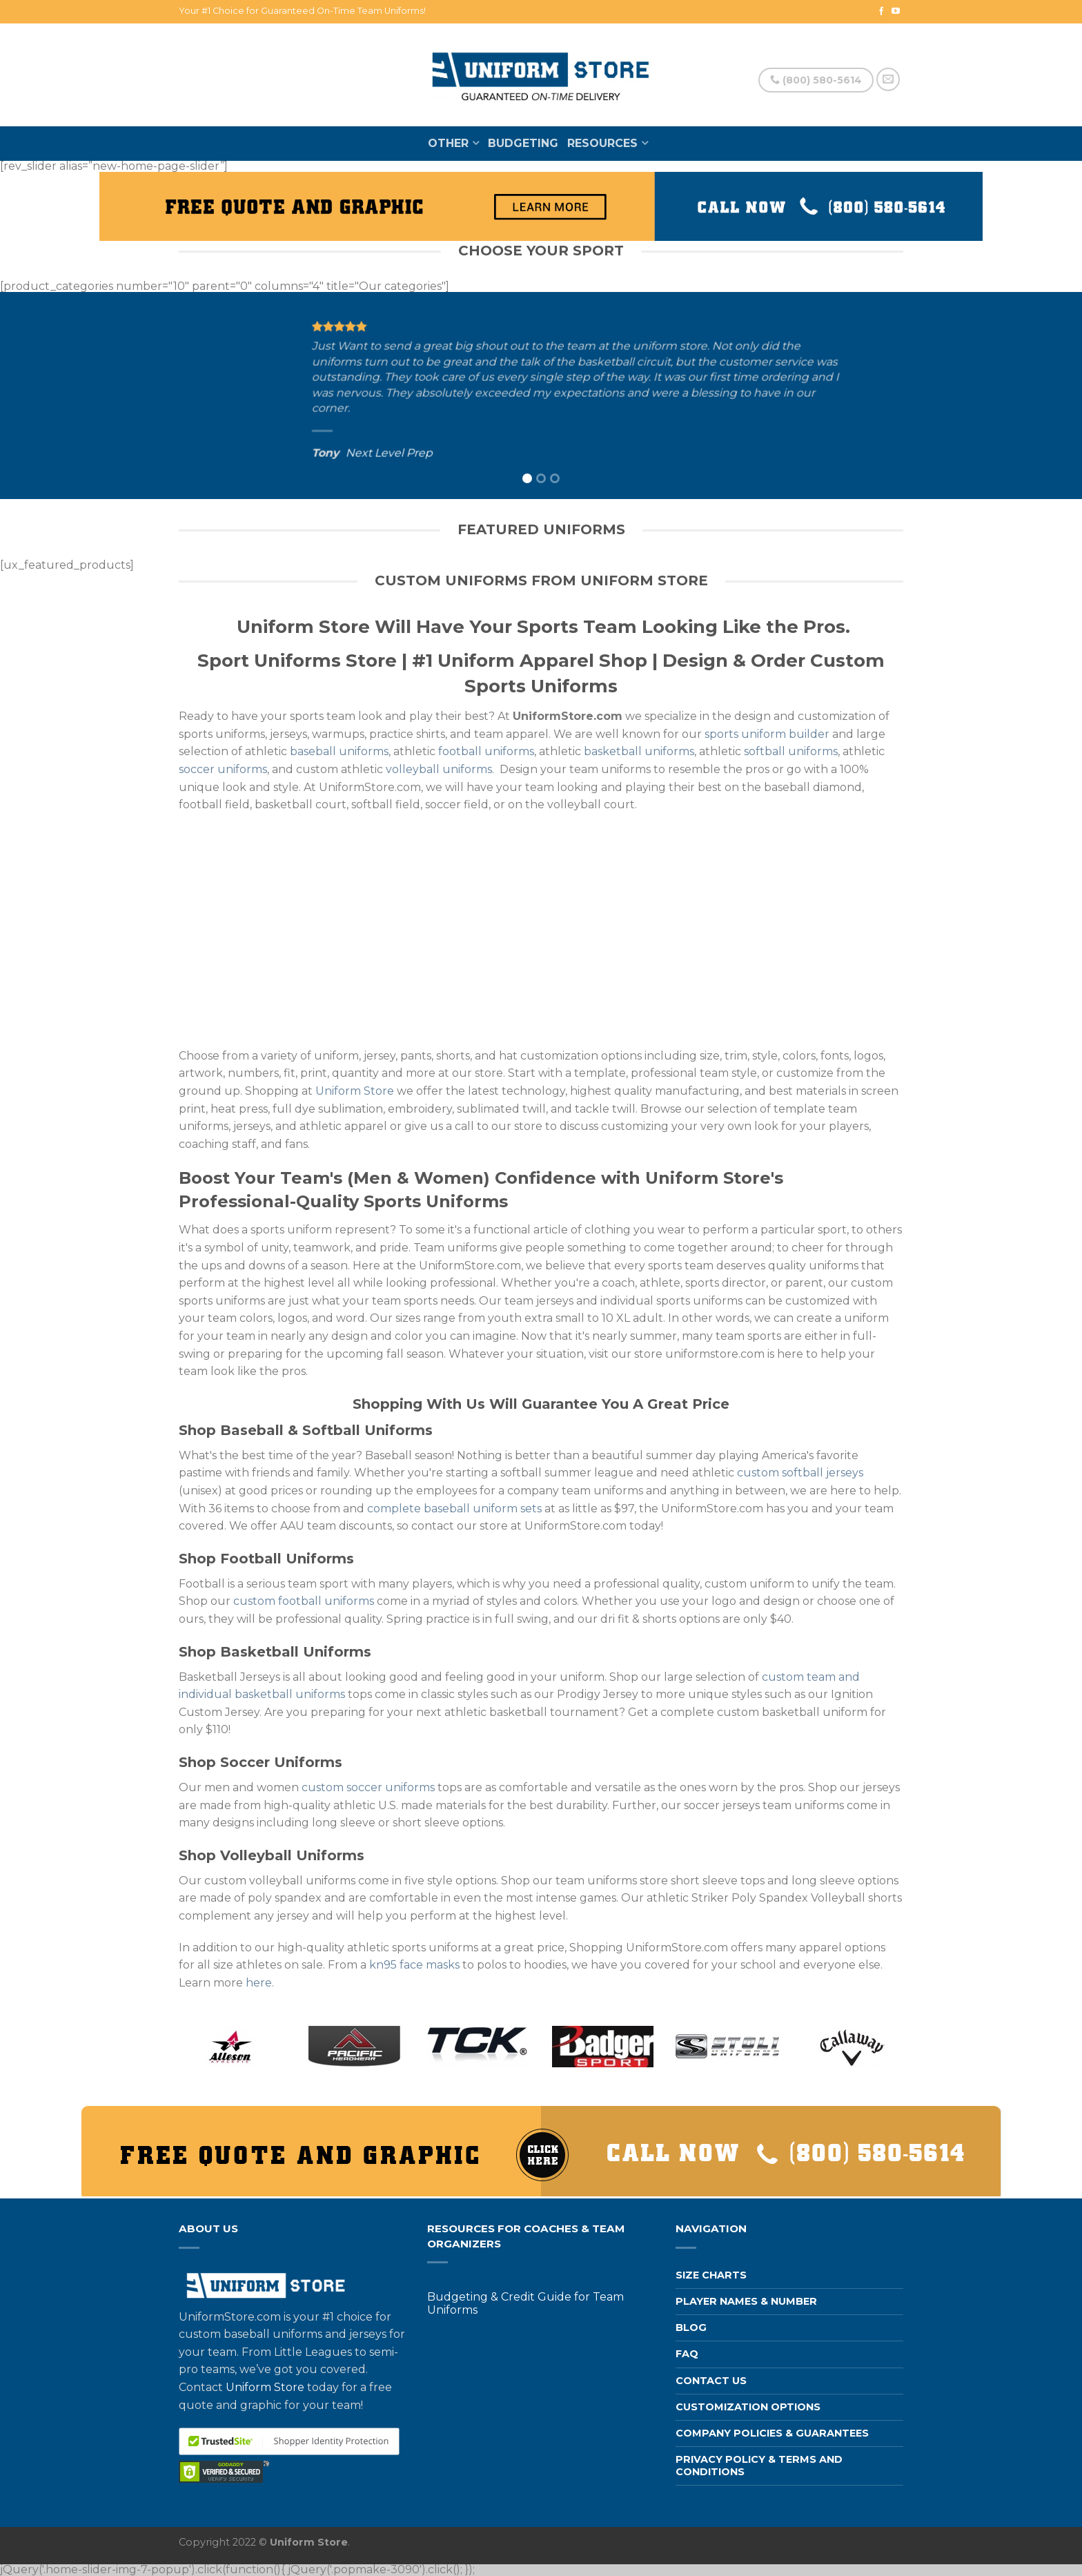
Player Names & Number (746, 2301)
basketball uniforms (639, 751)
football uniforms (486, 751)
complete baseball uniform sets (454, 1508)
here (259, 1982)
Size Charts (711, 2275)
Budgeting (523, 143)
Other (448, 143)
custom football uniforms (303, 1601)
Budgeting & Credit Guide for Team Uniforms (525, 2303)
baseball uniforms (339, 751)
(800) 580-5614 (816, 80)
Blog (691, 2327)
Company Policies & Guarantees (772, 2433)
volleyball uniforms (439, 769)
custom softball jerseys (800, 1472)
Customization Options (748, 2407)
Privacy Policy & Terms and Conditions (759, 2465)
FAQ (687, 2354)
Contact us (711, 2380)
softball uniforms (791, 751)
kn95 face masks (414, 1964)
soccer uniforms (223, 769)
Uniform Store (354, 1090)
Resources (602, 143)
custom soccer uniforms (368, 1787)
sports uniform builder (767, 734)
